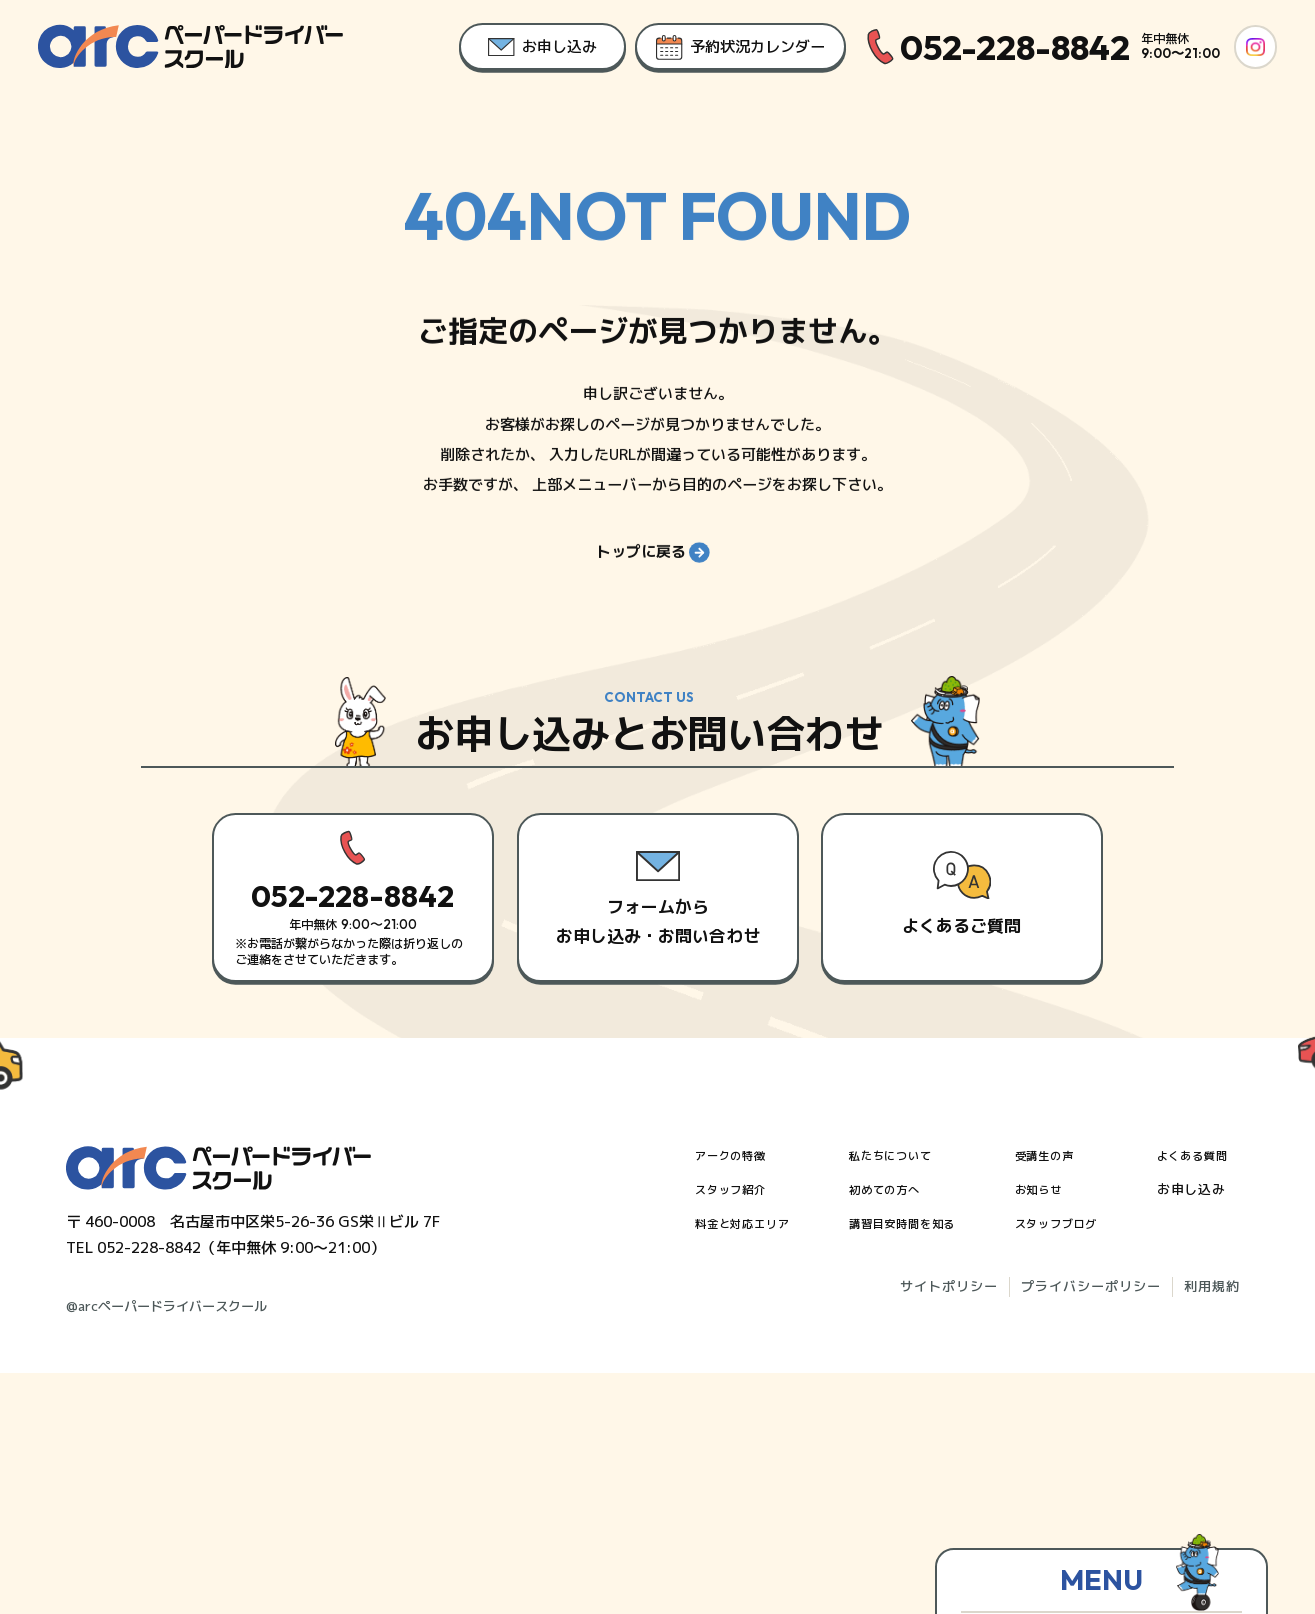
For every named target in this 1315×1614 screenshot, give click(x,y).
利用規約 (1212, 1527)
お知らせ (1054, 1429)
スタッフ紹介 (737, 1429)
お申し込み (1206, 1429)
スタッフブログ (1075, 1463)
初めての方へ (896, 1429)
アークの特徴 (737, 1395)
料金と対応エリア (751, 1463)
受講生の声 (1061, 1395)
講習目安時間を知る (916, 1463)
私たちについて (903, 1395)
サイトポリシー (949, 1527)
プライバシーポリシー (1090, 1527)
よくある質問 (1213, 1395)
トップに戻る (652, 564)
